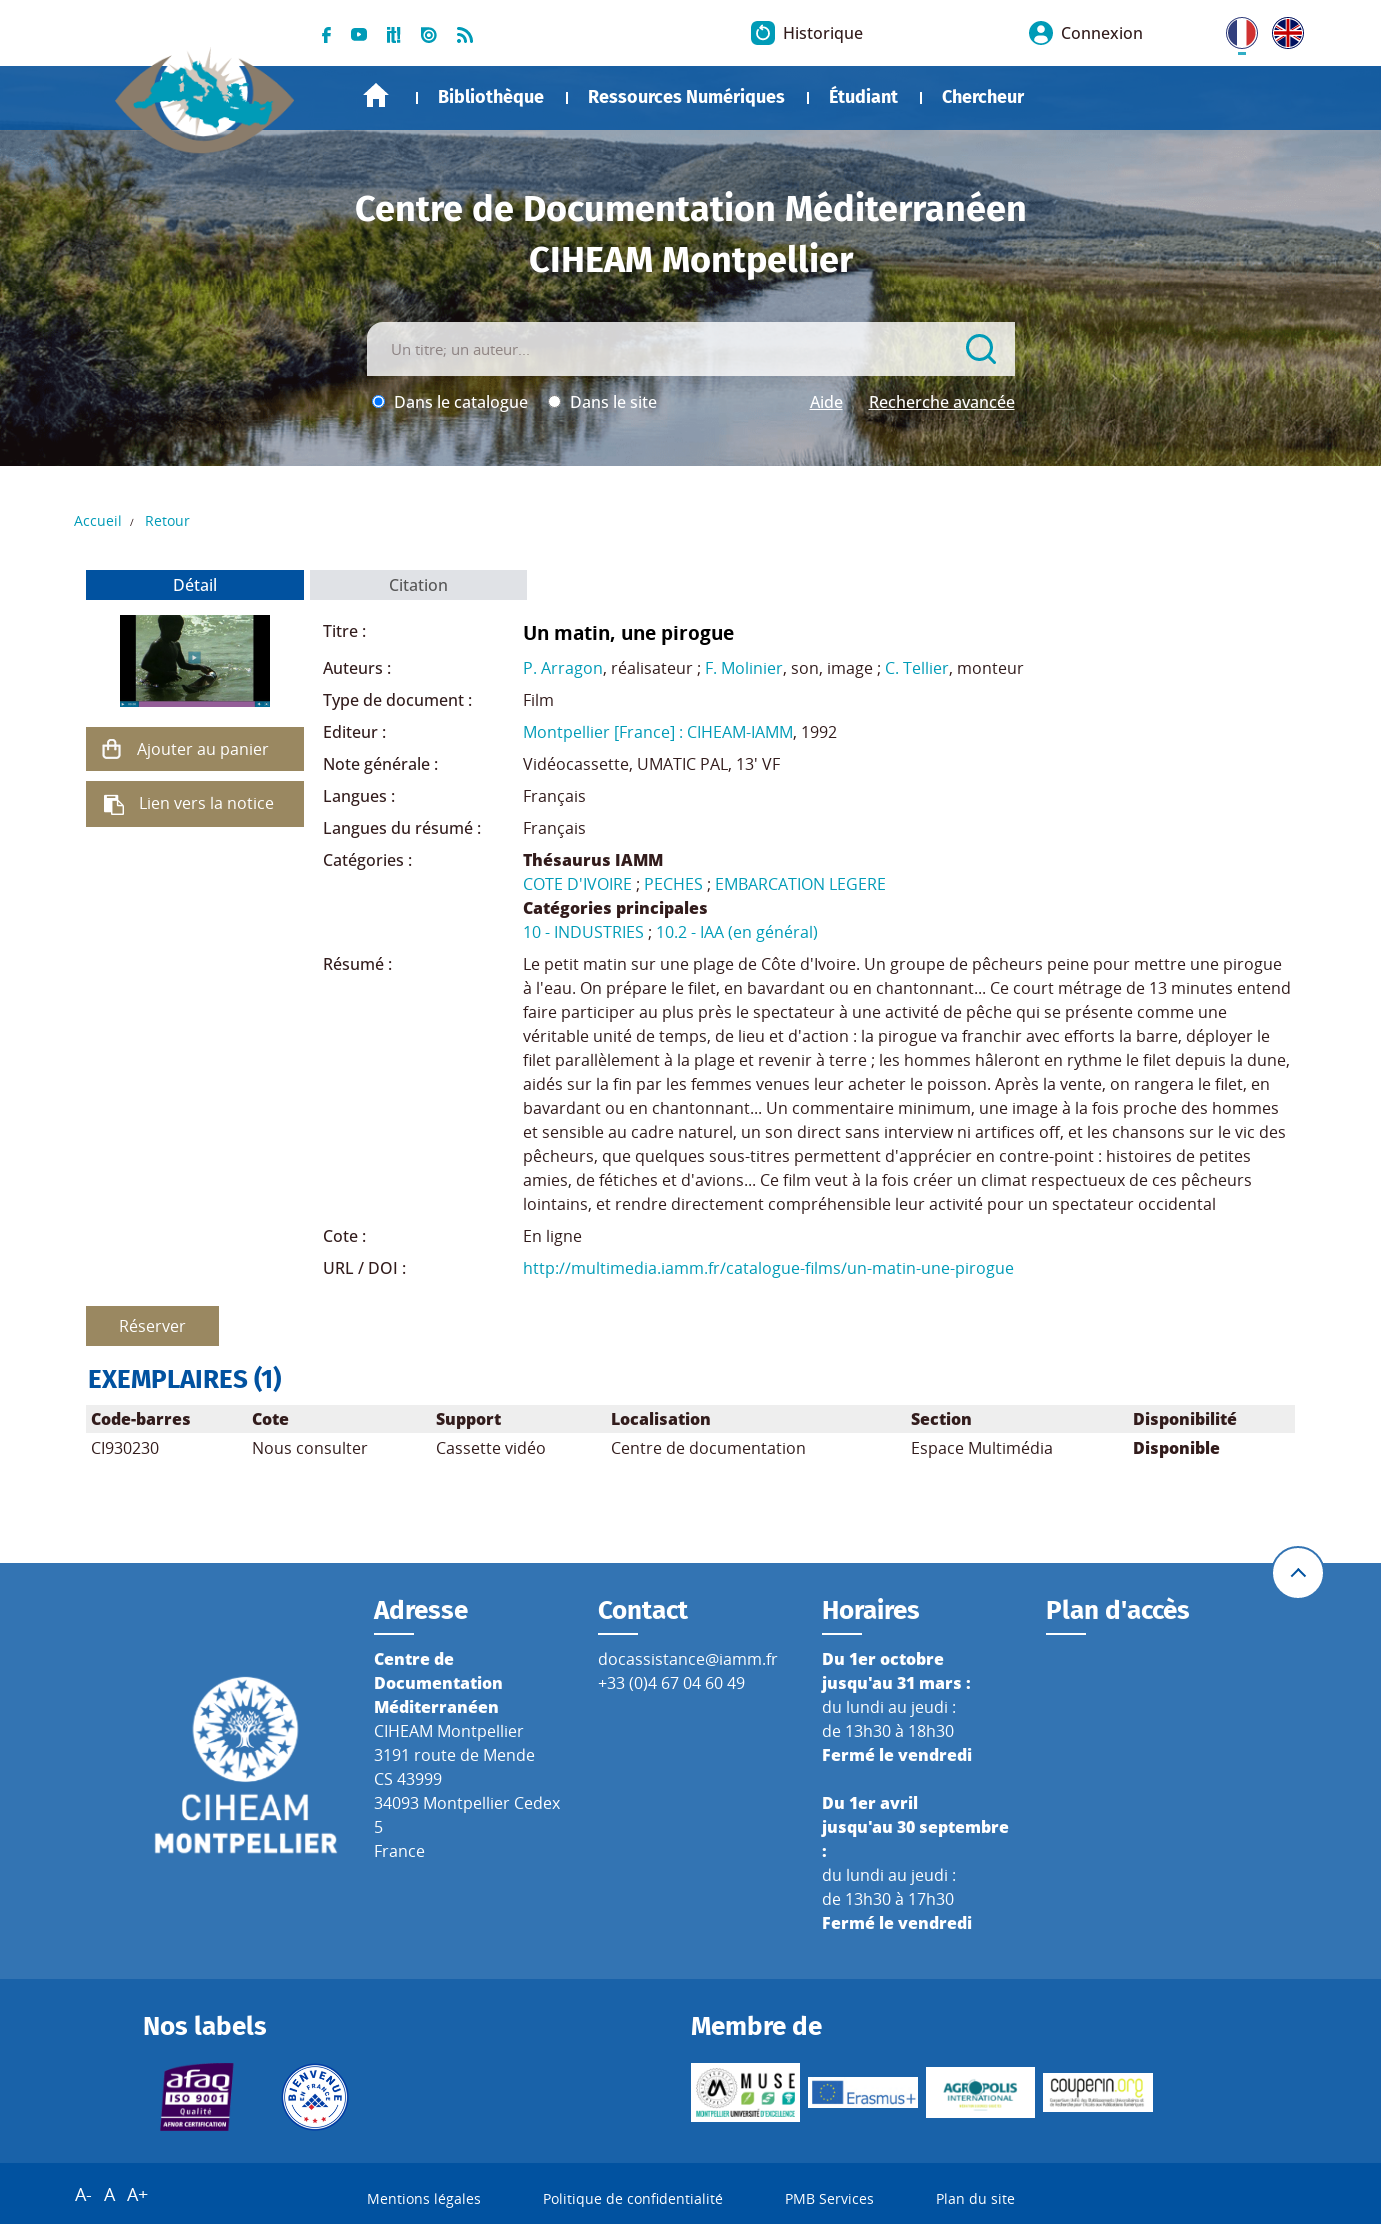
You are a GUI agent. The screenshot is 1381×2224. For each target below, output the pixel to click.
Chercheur (983, 97)
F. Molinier (744, 668)
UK (1283, 29)
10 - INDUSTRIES (583, 932)
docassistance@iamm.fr (688, 1659)
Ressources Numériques (686, 97)
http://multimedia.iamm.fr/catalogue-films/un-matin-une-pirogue (768, 1268)
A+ (137, 2194)
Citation (418, 585)
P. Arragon (563, 668)
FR (1235, 29)
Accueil (376, 95)
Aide (826, 402)
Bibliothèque (491, 97)
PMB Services (829, 2198)
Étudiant (863, 97)
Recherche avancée (942, 402)
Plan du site (975, 2198)
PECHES (673, 884)
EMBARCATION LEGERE (800, 884)
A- (83, 2194)
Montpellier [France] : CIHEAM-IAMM (658, 732)
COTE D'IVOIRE (577, 884)
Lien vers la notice (206, 803)
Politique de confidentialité (633, 2198)
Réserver (152, 1326)
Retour (167, 520)
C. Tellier (917, 668)
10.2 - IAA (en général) (737, 932)
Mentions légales (424, 2198)
